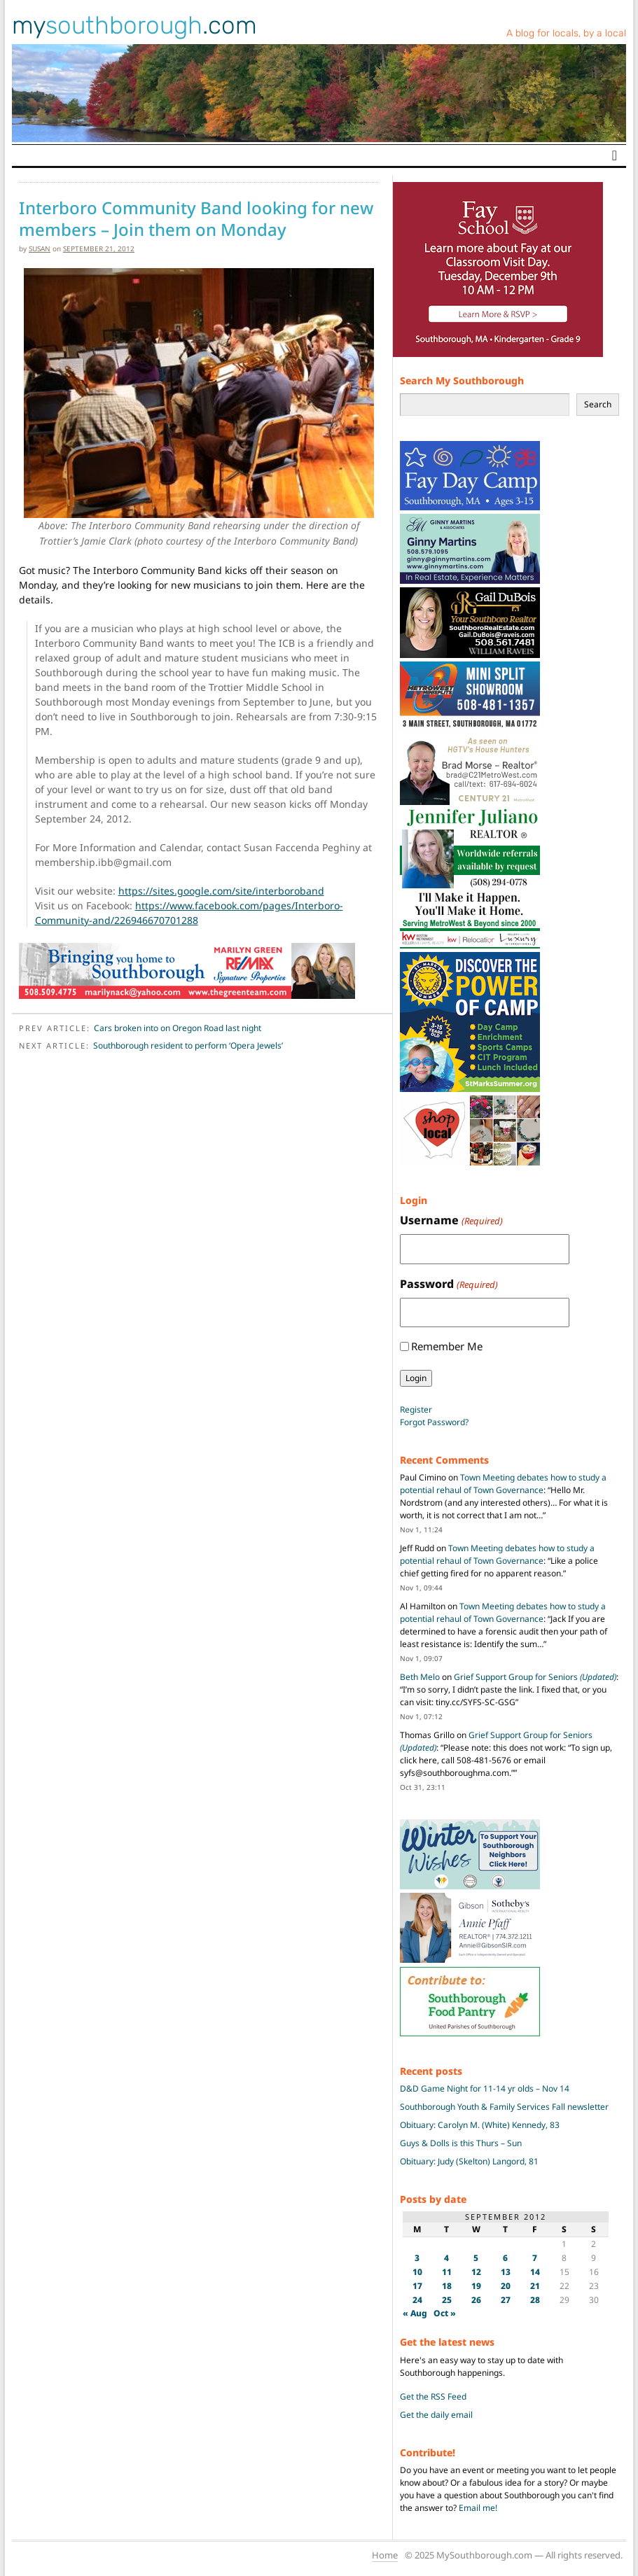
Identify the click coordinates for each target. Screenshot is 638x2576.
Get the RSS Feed (433, 2396)
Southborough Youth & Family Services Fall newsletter (504, 2107)
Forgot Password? (434, 1422)
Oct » (445, 2313)
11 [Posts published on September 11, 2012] (447, 2272)
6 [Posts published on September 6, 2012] (505, 2258)
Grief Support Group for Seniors (535, 1677)
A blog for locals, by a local (566, 33)
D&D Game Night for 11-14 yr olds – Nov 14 (484, 2088)
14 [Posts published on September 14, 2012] (535, 2272)
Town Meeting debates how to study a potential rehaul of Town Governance (503, 1483)
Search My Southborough (462, 380)
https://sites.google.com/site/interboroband (221, 890)
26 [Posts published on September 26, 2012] (476, 2300)
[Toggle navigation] (614, 155)
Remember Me (447, 1346)
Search (597, 404)
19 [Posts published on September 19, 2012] (476, 2286)
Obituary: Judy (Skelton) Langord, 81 (469, 2161)
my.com (134, 25)
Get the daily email (436, 2415)
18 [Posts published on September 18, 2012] (447, 2286)
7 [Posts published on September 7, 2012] (534, 2258)
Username (451, 1220)
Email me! (478, 2508)
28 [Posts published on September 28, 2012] (535, 2300)
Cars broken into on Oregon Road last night (177, 1028)
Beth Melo (420, 1677)
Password (448, 1284)
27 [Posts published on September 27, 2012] (506, 2300)
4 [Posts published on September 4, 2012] (446, 2258)
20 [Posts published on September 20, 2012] (506, 2286)
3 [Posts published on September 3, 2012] (417, 2258)
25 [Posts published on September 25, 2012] (447, 2300)
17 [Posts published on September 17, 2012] (417, 2286)
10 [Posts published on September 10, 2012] (417, 2272)
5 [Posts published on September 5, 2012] (475, 2258)
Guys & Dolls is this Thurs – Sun (461, 2143)
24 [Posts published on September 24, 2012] (417, 2300)
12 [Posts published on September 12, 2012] (476, 2272)
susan (39, 248)
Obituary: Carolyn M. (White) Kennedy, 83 (480, 2125)
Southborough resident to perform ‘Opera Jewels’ (188, 1045)
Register (416, 1409)
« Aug (415, 2313)
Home (385, 2555)
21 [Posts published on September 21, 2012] (535, 2286)
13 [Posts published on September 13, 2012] (506, 2272)
